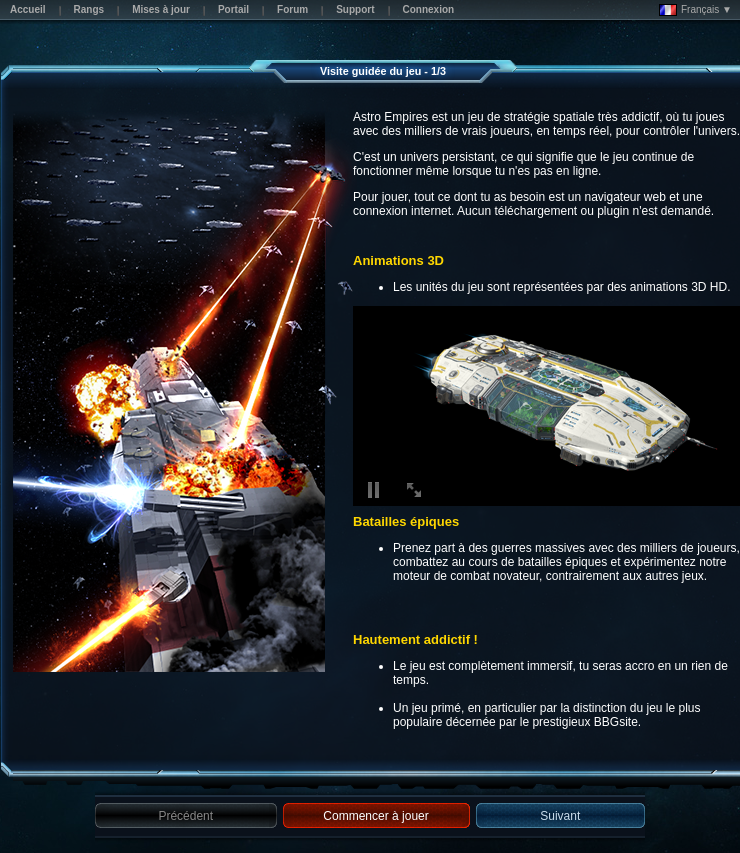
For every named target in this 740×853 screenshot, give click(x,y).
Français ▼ (695, 10)
